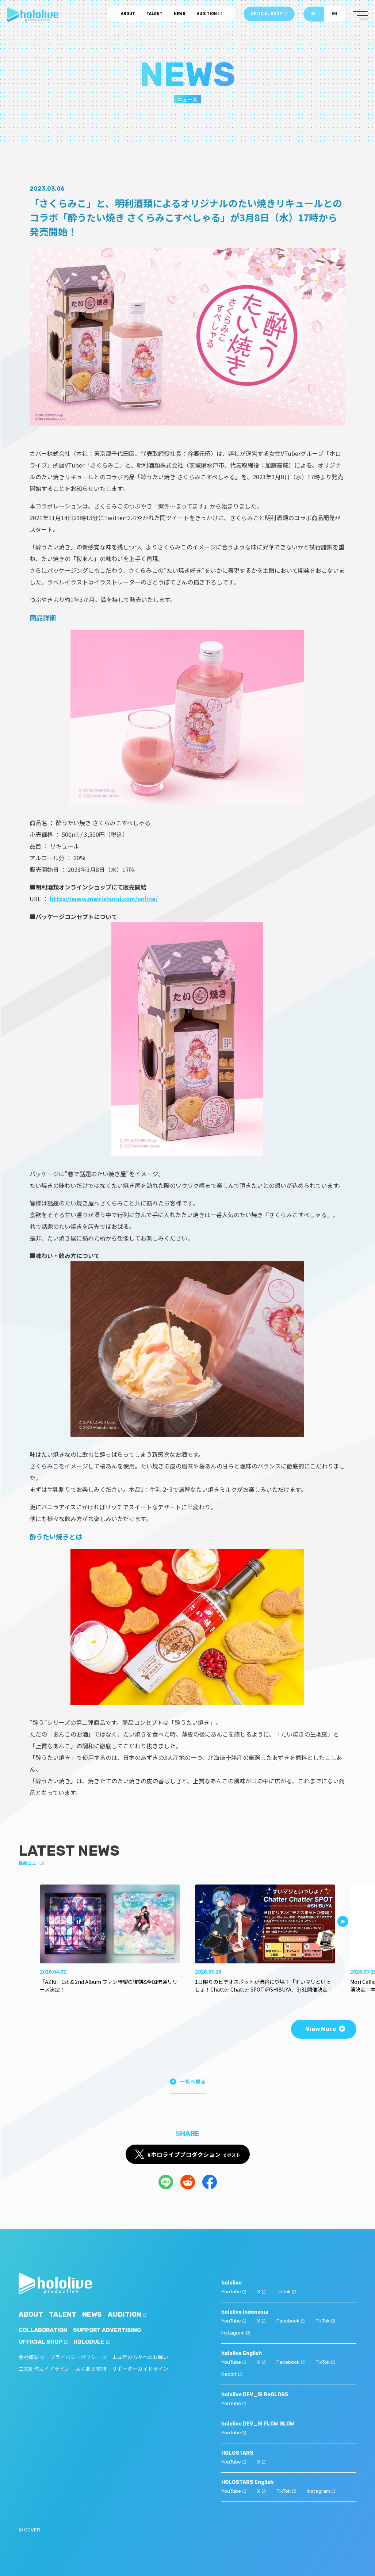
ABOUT (128, 15)
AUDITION (209, 15)
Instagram (236, 2331)
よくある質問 (91, 2369)
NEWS (179, 15)
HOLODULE (94, 2341)
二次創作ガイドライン (44, 2369)
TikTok (287, 2291)
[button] (342, 1921)
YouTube (233, 2291)
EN (334, 15)
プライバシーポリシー (78, 2357)
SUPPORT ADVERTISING (110, 2330)
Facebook (291, 2320)
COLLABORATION (44, 2330)
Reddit (231, 2372)
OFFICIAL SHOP (269, 15)
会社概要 (31, 2357)
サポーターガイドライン (140, 2369)
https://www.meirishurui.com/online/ (104, 898)
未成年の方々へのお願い (140, 2357)
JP (313, 15)
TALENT (154, 15)
